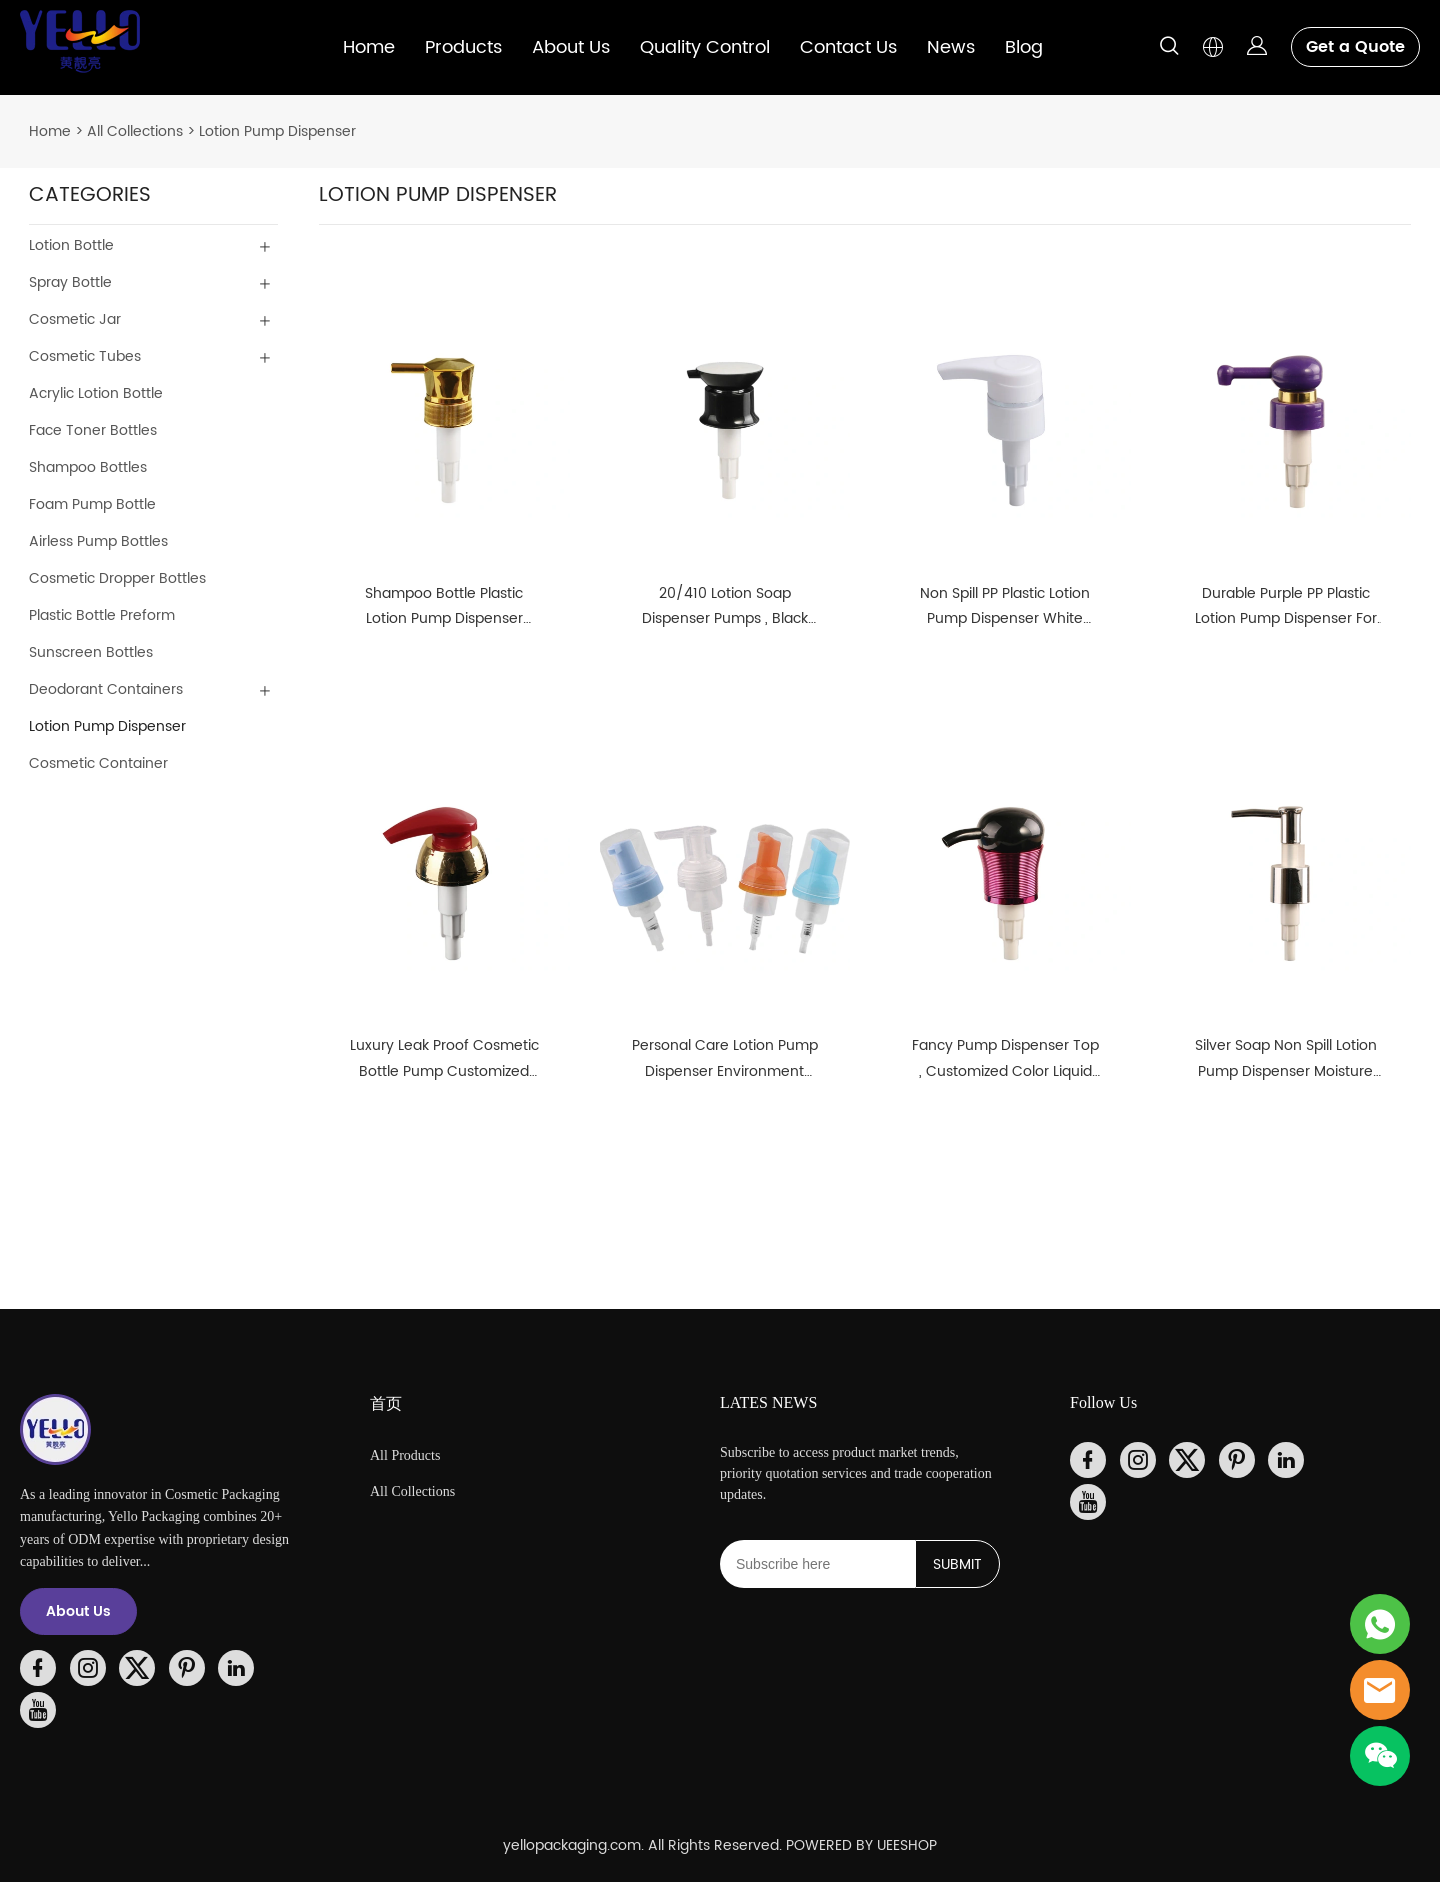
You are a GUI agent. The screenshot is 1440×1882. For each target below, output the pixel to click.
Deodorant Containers (106, 689)
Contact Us (848, 47)
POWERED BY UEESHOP (861, 1845)
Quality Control (705, 47)
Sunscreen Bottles (91, 652)
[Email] (817, 1564)
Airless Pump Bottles (98, 541)
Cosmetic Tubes (85, 356)
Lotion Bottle (71, 245)
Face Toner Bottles (93, 430)
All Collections (135, 131)
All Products (405, 1455)
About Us (571, 47)
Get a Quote (1355, 47)
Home (369, 47)
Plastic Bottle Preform (102, 615)
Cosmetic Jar (75, 319)
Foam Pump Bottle (92, 504)
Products (463, 47)
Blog (1024, 47)
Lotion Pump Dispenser (277, 131)
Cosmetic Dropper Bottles (117, 578)
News (951, 47)
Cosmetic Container (98, 763)
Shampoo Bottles (88, 467)
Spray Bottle (70, 282)
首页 (386, 1403)
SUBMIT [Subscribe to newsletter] (957, 1564)
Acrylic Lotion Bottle (96, 393)
